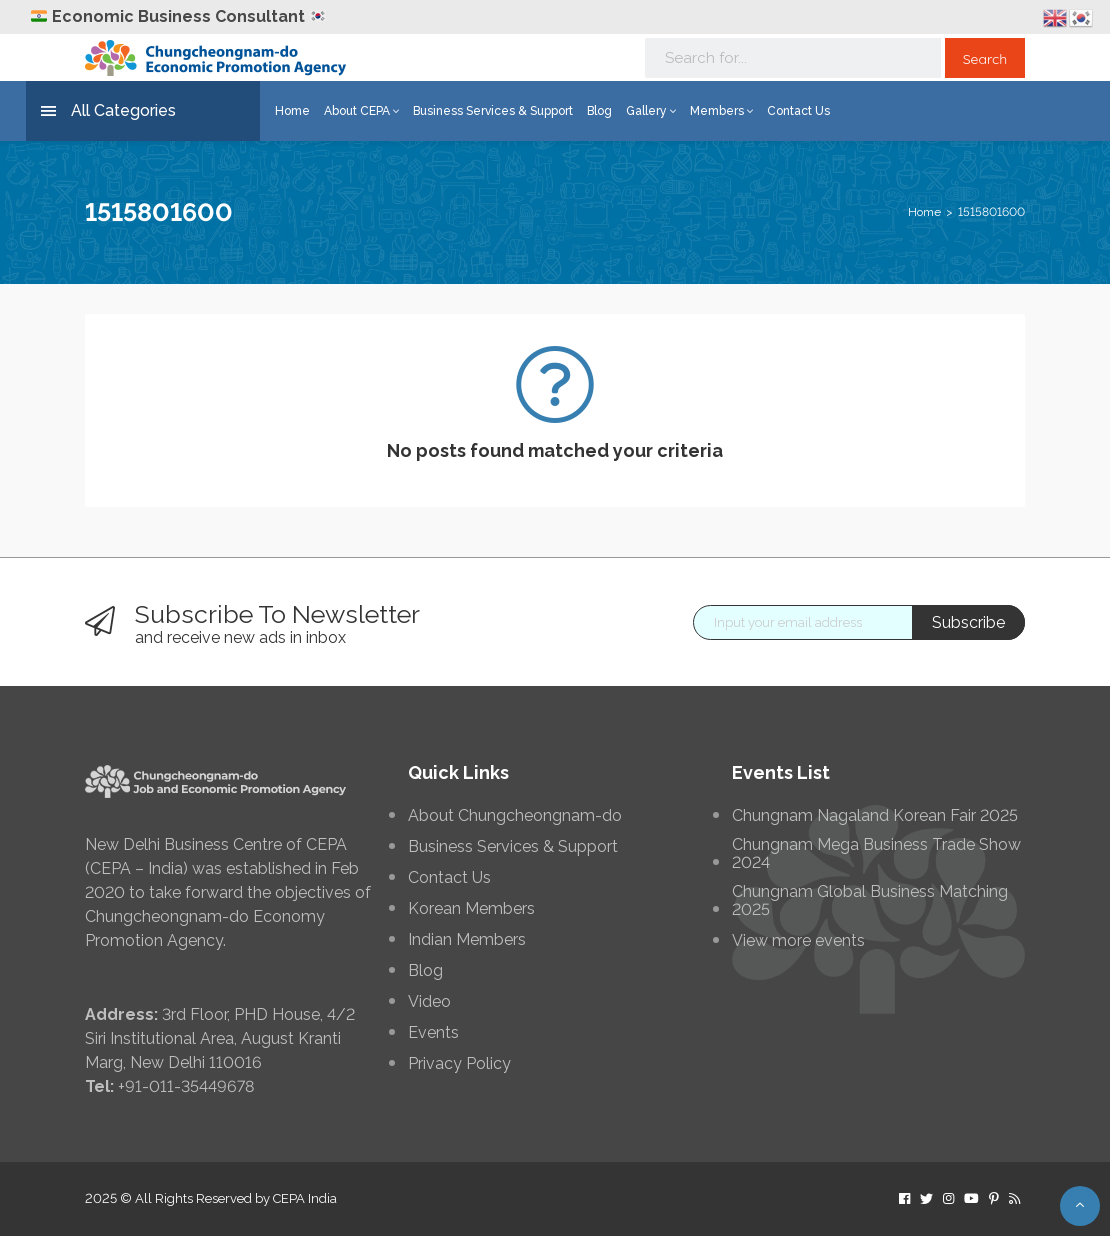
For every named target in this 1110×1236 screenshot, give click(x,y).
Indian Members (467, 940)
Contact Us (798, 111)
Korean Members (471, 909)
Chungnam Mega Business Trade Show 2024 (876, 854)
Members (721, 111)
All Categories (108, 111)
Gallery (651, 111)
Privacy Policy (459, 1064)
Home (292, 111)
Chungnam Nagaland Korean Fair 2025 (875, 816)
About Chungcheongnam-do (515, 816)
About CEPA (361, 111)
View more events (798, 941)
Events (433, 1033)
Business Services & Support (493, 111)
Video (429, 1002)
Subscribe (968, 622)
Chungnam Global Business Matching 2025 (870, 901)
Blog (599, 111)
